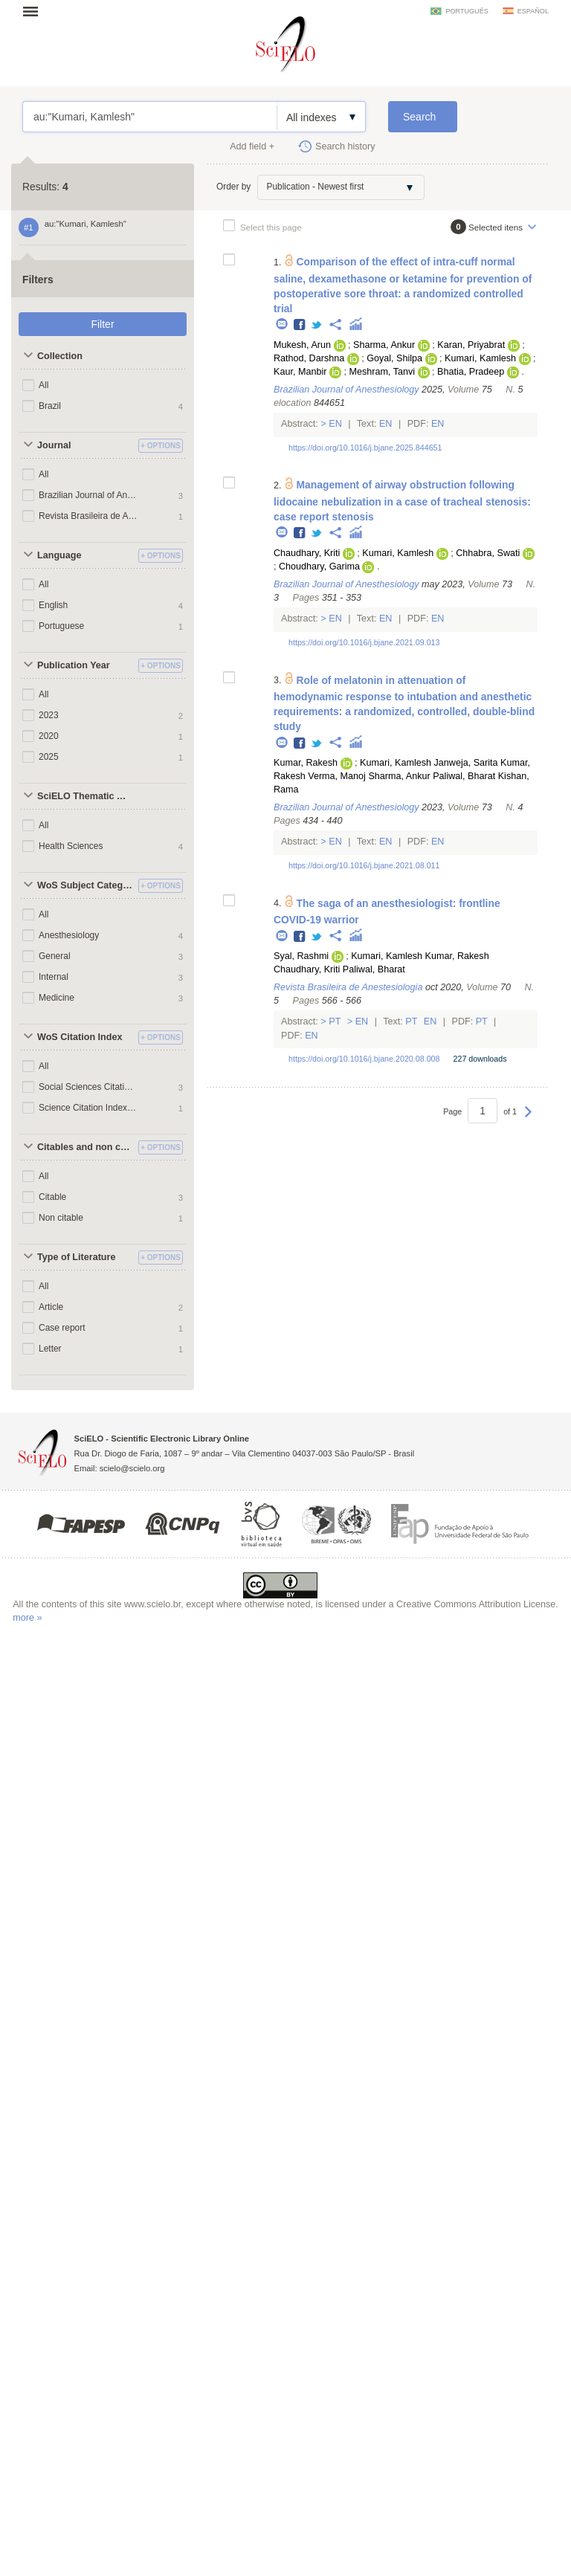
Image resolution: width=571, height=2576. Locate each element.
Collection (60, 356)
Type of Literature (76, 1257)
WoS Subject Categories (86, 885)
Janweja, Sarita (465, 763)
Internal (53, 977)
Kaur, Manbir (300, 372)
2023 (49, 715)
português (466, 11)
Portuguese (61, 626)
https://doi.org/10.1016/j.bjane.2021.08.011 (364, 865)
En (335, 424)
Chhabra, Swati (488, 553)
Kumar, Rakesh (306, 763)
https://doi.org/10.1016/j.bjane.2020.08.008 (364, 1058)
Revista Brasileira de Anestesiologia (88, 516)
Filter (102, 324)
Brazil (50, 406)
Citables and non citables (86, 1147)
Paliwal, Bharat (464, 776)
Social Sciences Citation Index (88, 1087)
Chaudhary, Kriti (307, 553)
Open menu (35, 11)
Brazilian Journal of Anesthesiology (88, 495)
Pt (334, 1021)
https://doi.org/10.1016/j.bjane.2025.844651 (365, 447)
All (43, 385)
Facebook (300, 325)
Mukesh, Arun (302, 345)
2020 (49, 736)
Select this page (271, 227)
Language (59, 555)
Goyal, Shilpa (394, 358)
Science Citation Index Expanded (88, 1108)
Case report (62, 1328)
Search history (345, 146)
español (533, 11)
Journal (54, 445)
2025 (49, 757)
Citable (52, 1197)
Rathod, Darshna (309, 358)
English (53, 605)
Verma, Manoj (337, 776)
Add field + (252, 146)
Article (51, 1307)
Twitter (317, 325)
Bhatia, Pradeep (470, 372)
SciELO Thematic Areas (86, 796)
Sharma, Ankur (384, 345)
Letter (50, 1348)
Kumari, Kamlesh (480, 358)
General (55, 956)
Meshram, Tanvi (382, 372)
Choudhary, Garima (319, 566)
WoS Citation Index (80, 1037)
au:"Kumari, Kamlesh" (149, 116)
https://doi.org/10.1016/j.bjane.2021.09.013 (364, 642)
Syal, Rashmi (301, 956)
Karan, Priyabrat (471, 345)
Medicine (56, 997)
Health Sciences (71, 846)
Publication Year (73, 665)
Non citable (61, 1218)
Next (528, 1119)
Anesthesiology (69, 935)
